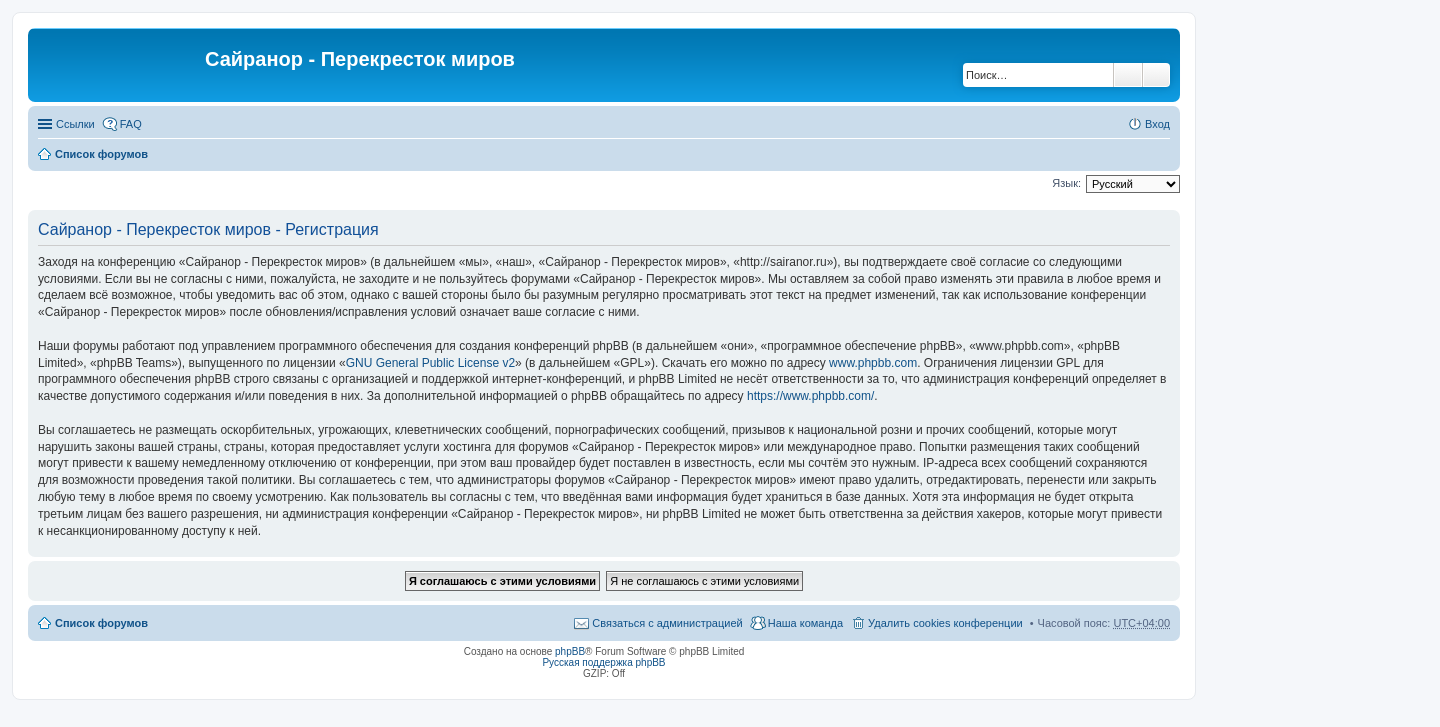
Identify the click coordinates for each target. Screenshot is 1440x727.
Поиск (1128, 75)
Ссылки (75, 124)
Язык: (1066, 183)
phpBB (570, 651)
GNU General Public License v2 (430, 363)
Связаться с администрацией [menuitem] (667, 623)
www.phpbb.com (873, 363)
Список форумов (101, 154)
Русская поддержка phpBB (603, 662)
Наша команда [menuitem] (805, 623)
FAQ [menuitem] (131, 124)
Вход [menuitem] (1157, 124)
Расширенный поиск (1156, 75)
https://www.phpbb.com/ (810, 396)
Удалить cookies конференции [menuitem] (945, 623)
